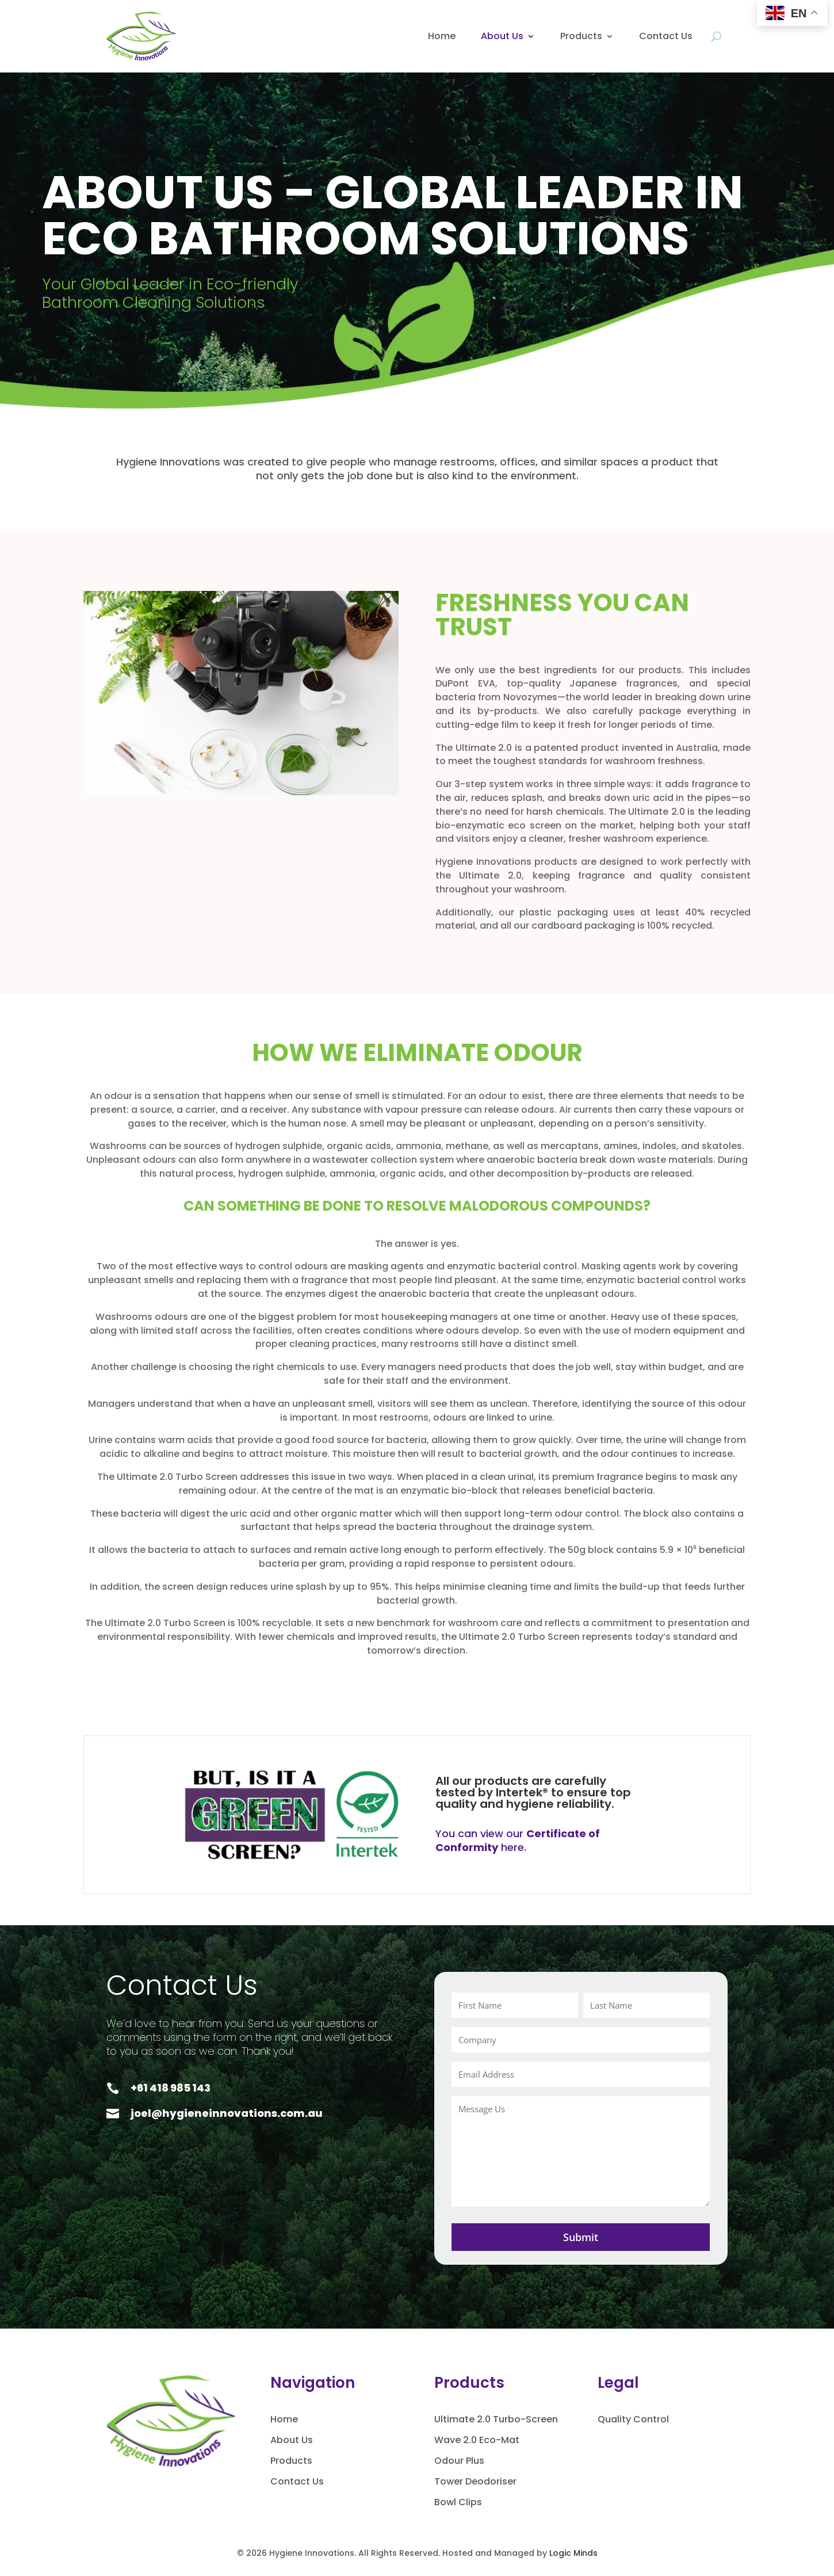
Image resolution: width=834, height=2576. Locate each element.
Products (581, 36)
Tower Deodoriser (475, 2481)
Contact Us (666, 36)
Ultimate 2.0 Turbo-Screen (496, 2419)
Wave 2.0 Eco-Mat (476, 2440)
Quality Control (633, 2419)
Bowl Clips (458, 2502)
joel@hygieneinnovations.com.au (227, 2113)
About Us (502, 36)
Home (442, 36)
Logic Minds (573, 2553)
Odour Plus (459, 2460)
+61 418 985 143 (171, 2088)
